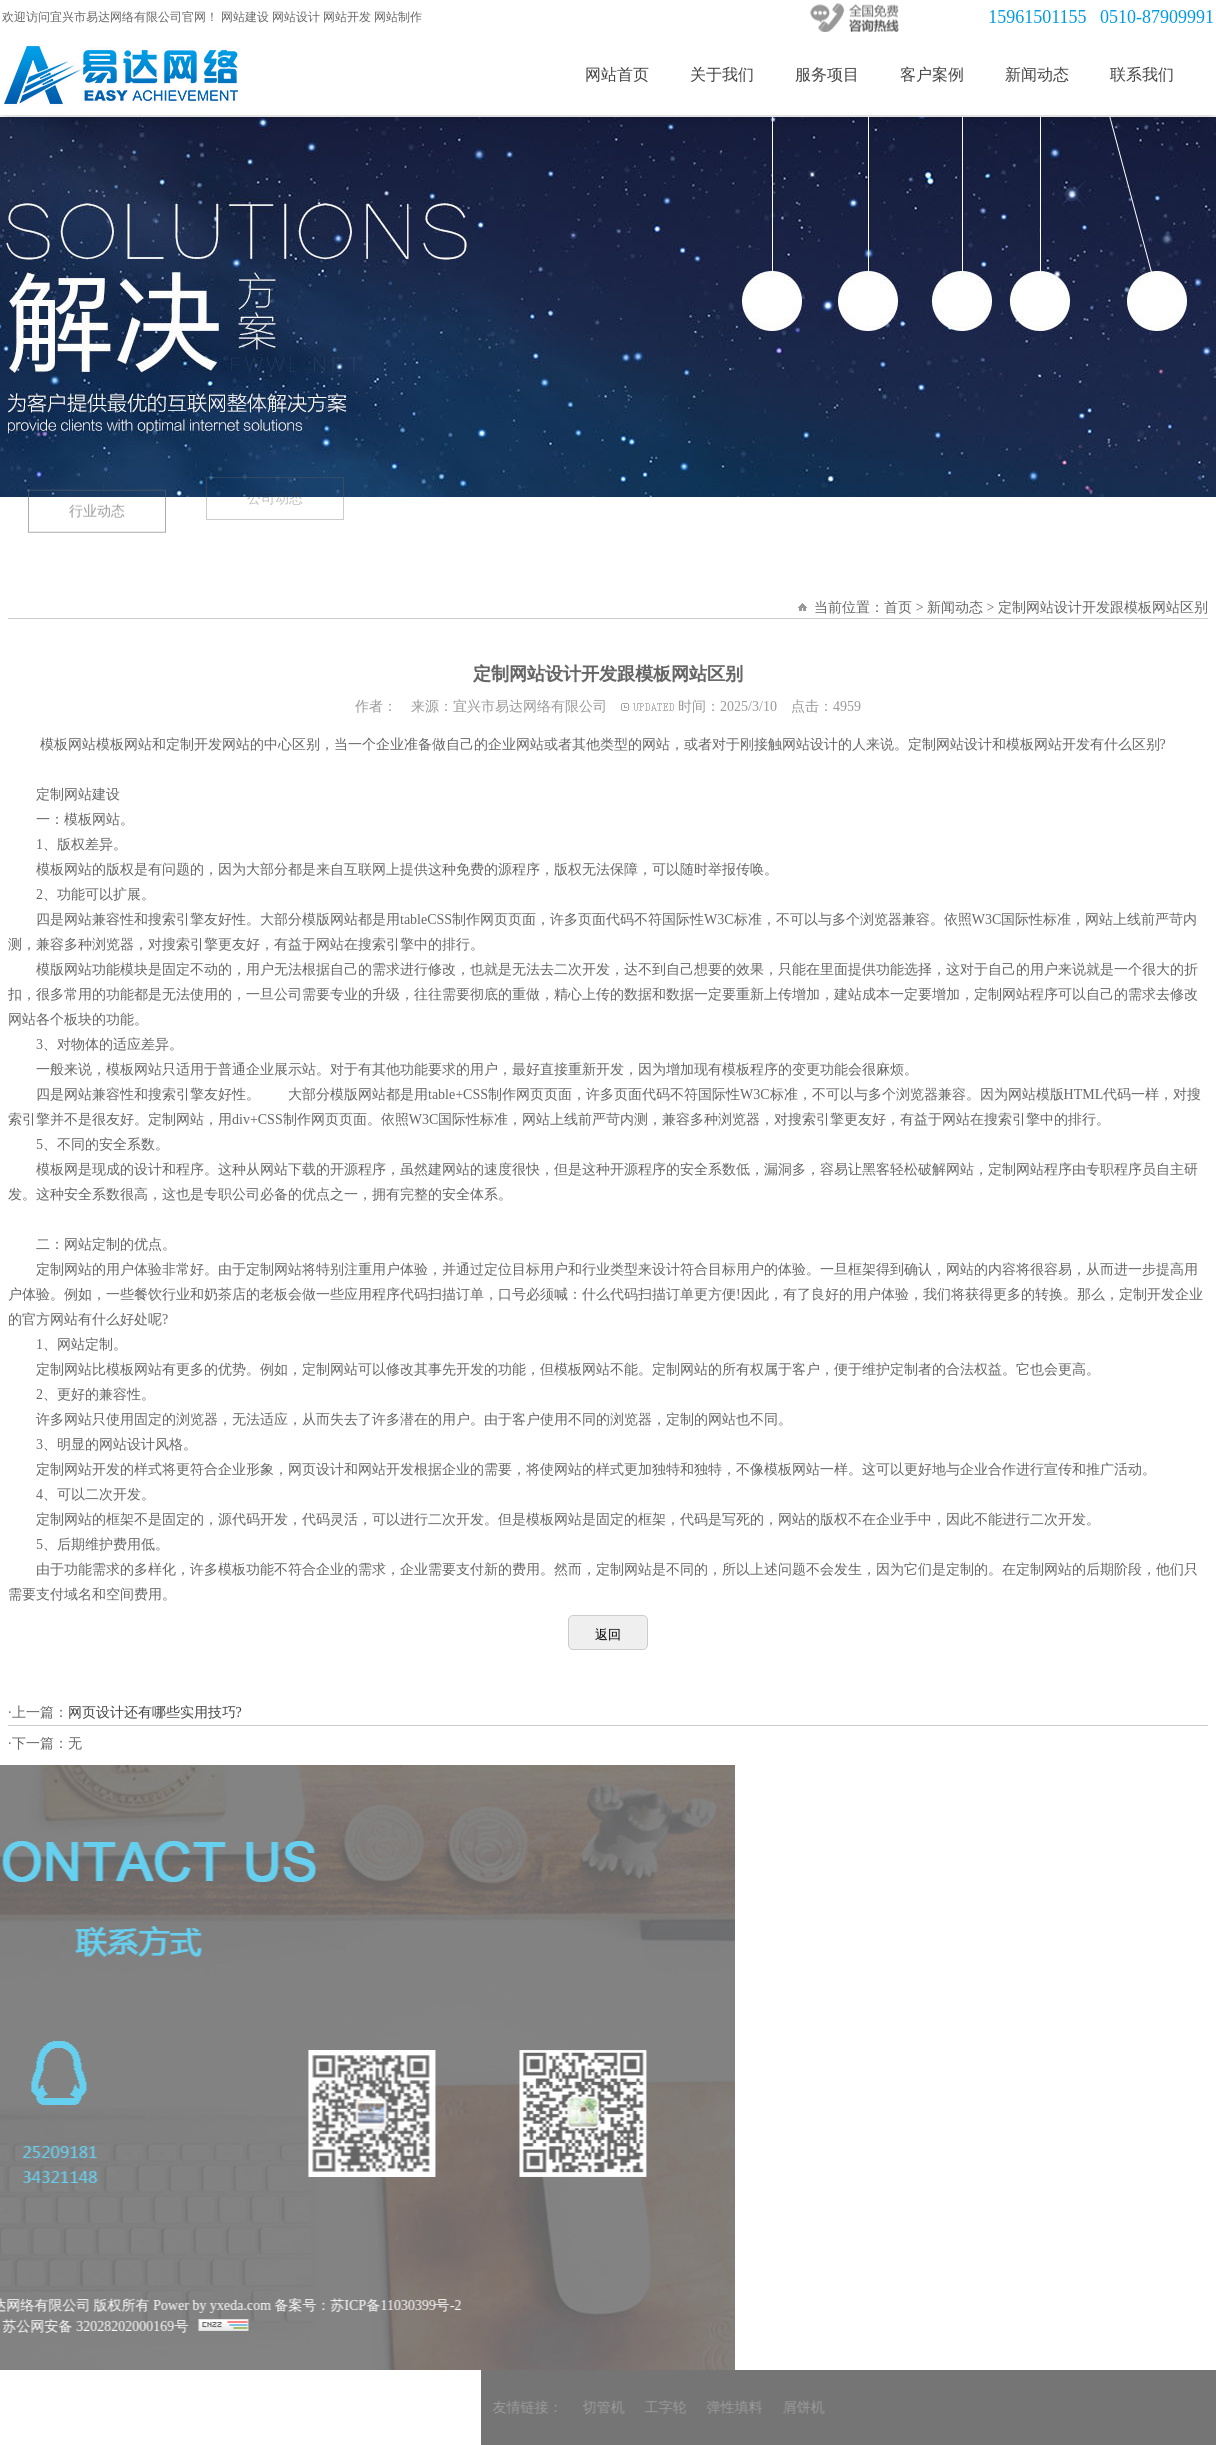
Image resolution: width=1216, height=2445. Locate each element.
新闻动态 (1044, 74)
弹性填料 (973, 2407)
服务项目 (834, 74)
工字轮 (904, 2407)
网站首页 (624, 74)
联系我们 (1149, 74)
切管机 (842, 2407)
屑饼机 (1042, 2407)
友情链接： (766, 2407)
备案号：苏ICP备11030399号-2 (129, 2305)
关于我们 (729, 74)
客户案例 (939, 74)
